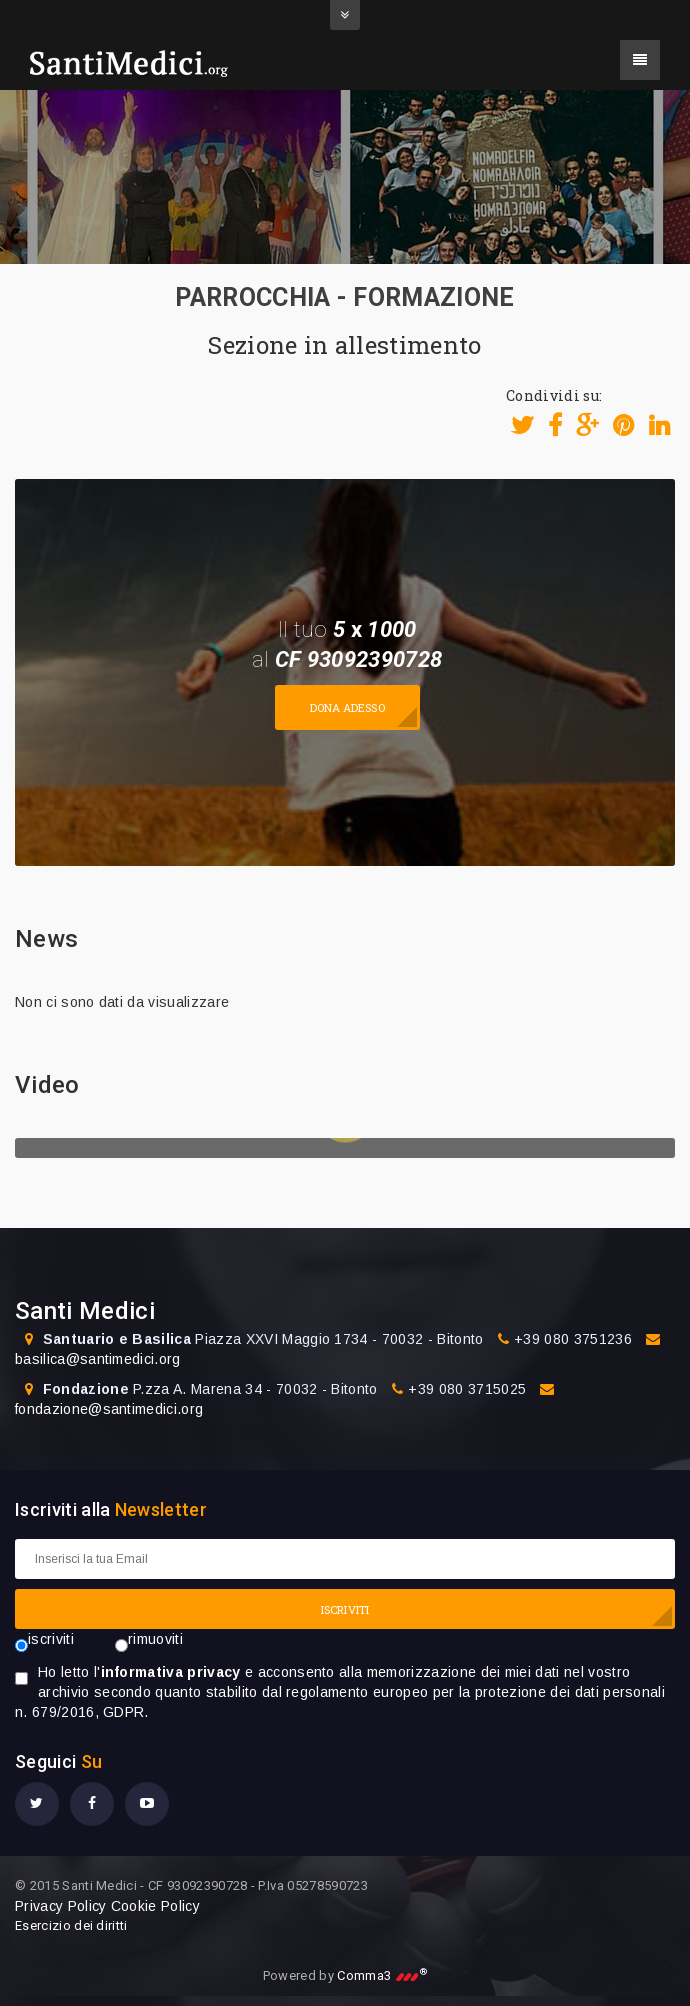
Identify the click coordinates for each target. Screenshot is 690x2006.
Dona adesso (347, 707)
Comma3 (382, 1975)
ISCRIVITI (345, 1609)
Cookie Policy (155, 1906)
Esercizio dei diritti (71, 1925)
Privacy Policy (60, 1906)
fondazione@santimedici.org (109, 1409)
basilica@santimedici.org (98, 1359)
